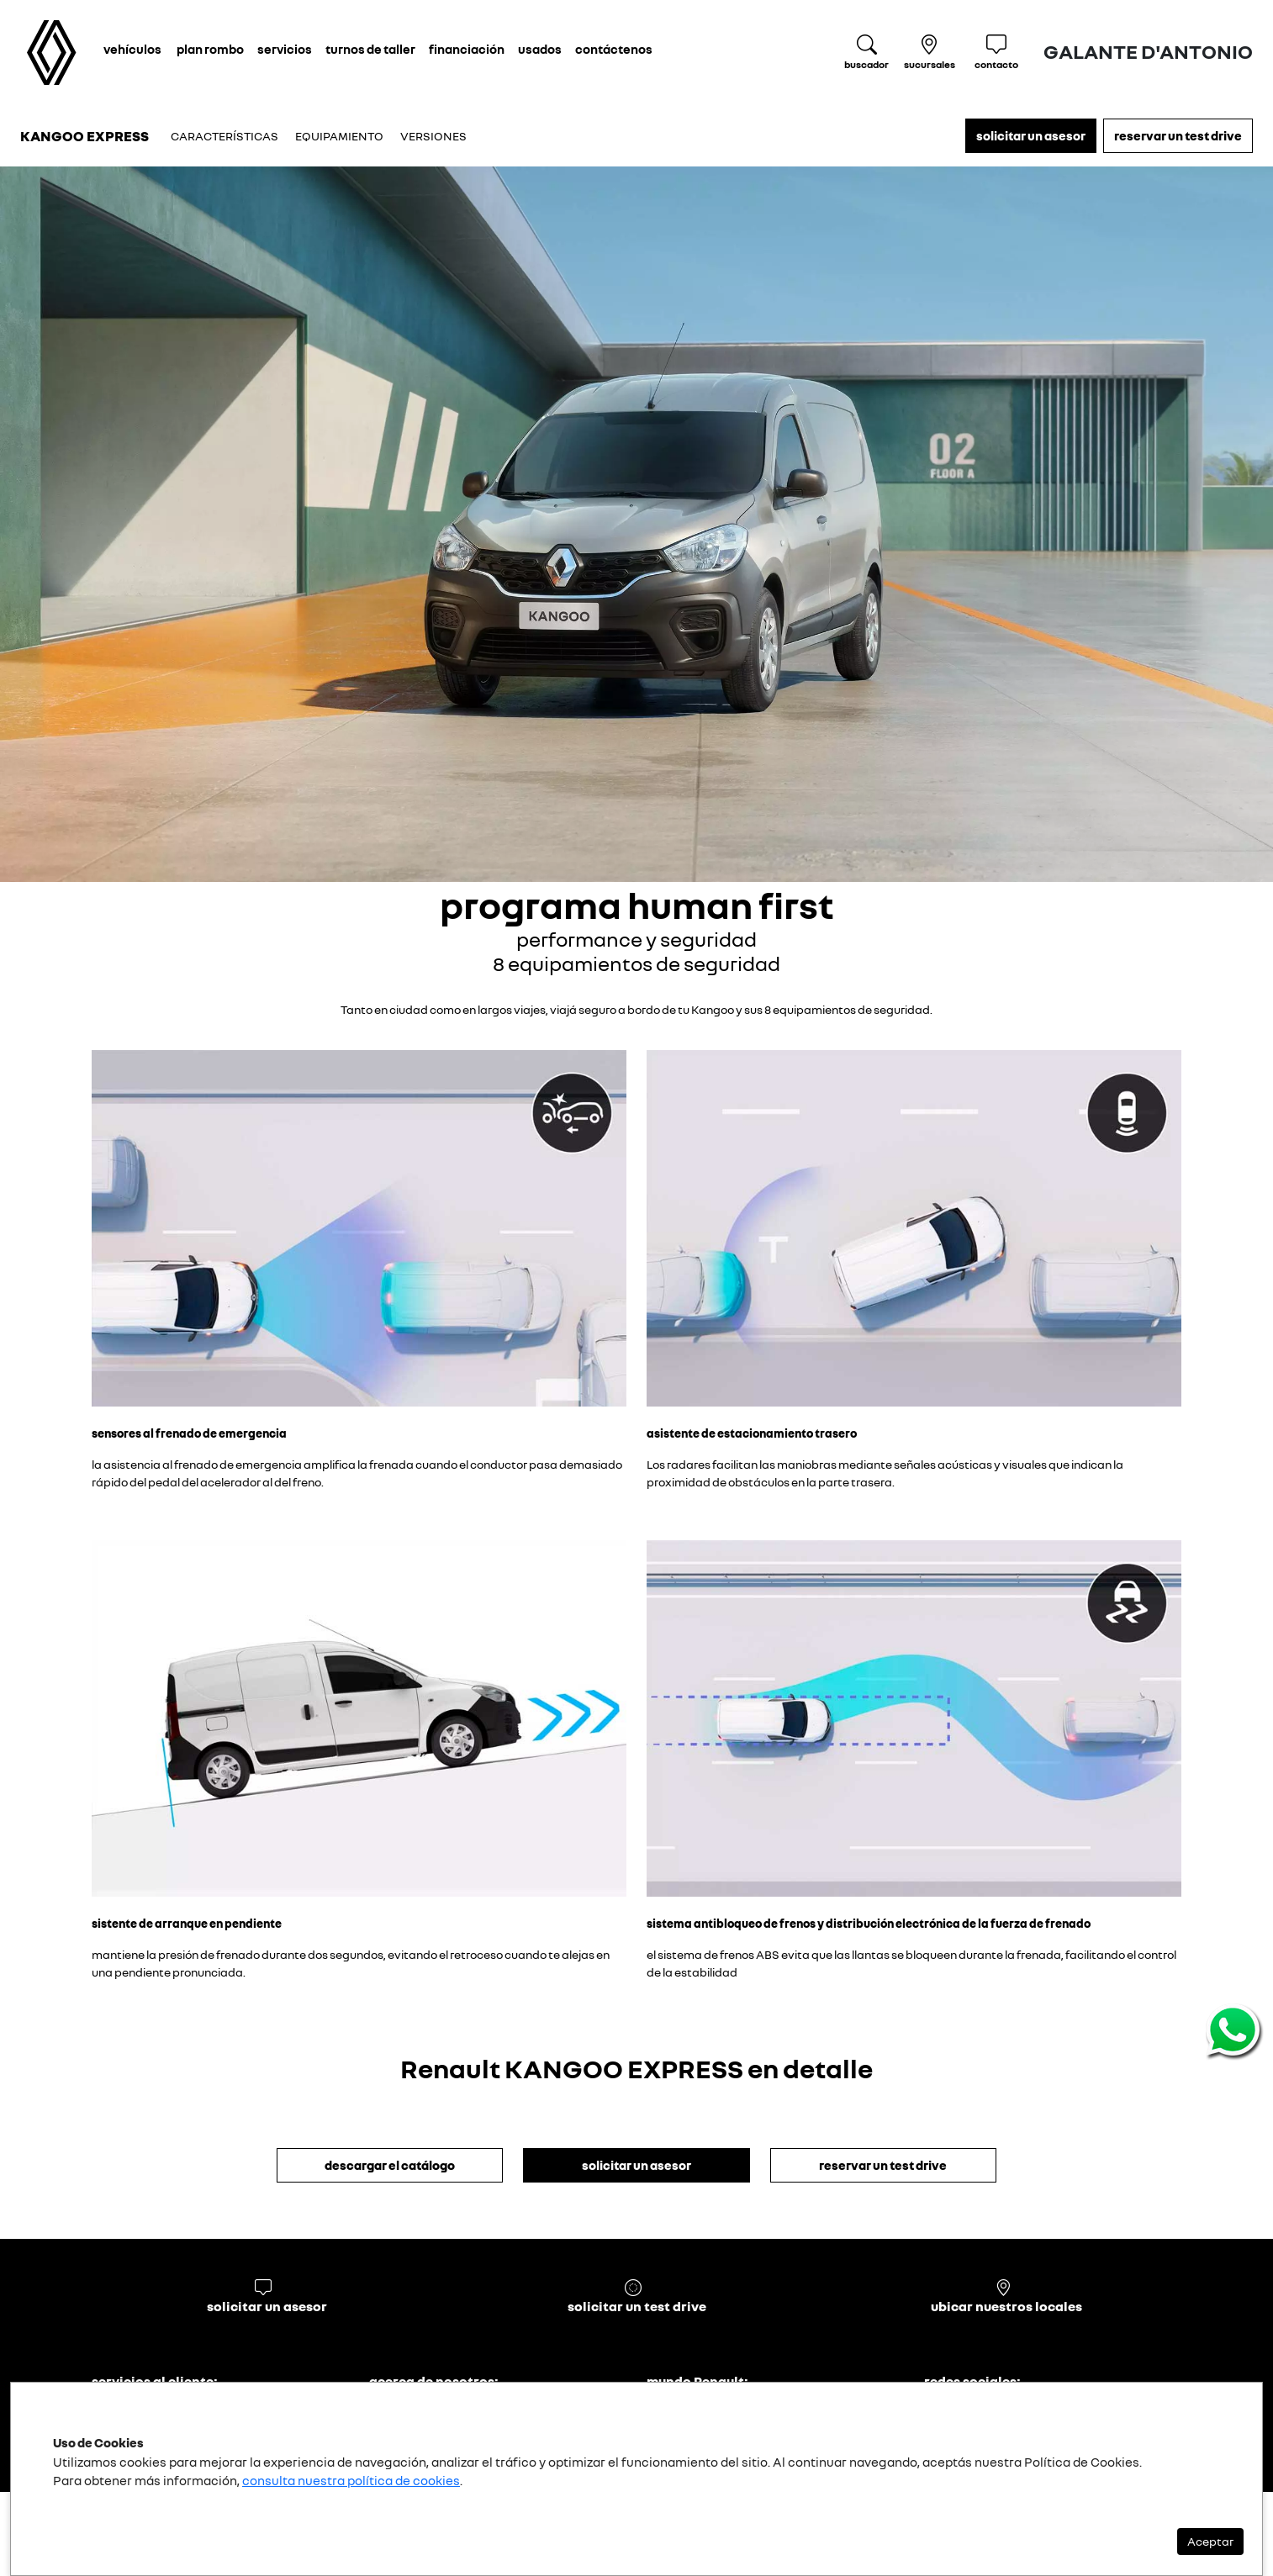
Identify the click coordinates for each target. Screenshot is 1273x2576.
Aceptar (1210, 2541)
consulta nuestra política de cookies (351, 2480)
